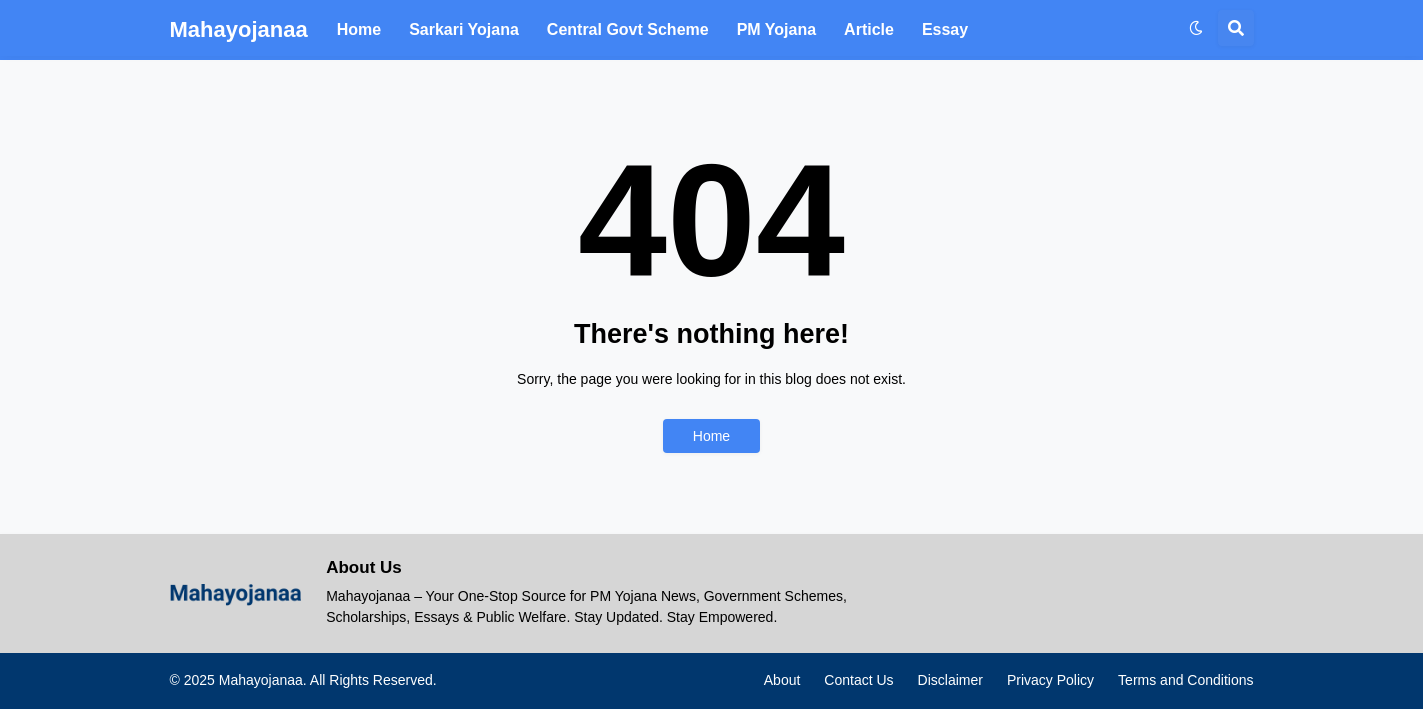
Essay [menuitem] (945, 29)
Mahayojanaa (239, 29)
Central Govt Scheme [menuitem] (628, 29)
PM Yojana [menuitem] (776, 29)
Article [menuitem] (869, 29)
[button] (1196, 28)
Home (711, 436)
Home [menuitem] (359, 29)
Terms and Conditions (1185, 680)
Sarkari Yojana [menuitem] (464, 29)
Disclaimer (950, 680)
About (782, 680)
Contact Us (858, 680)
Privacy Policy (1050, 680)
